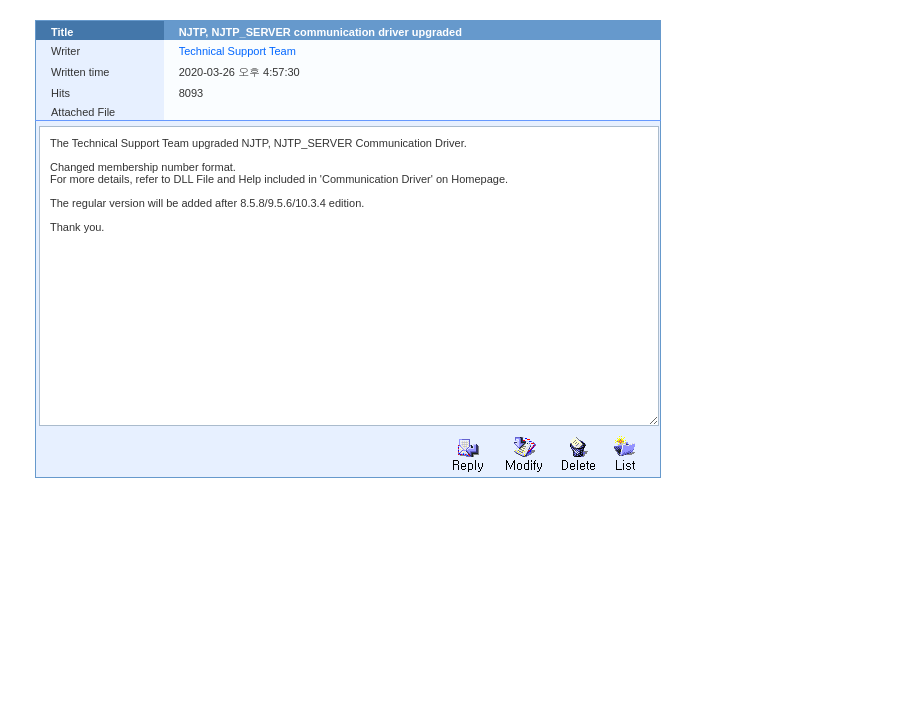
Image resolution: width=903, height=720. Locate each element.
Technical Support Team (237, 51)
